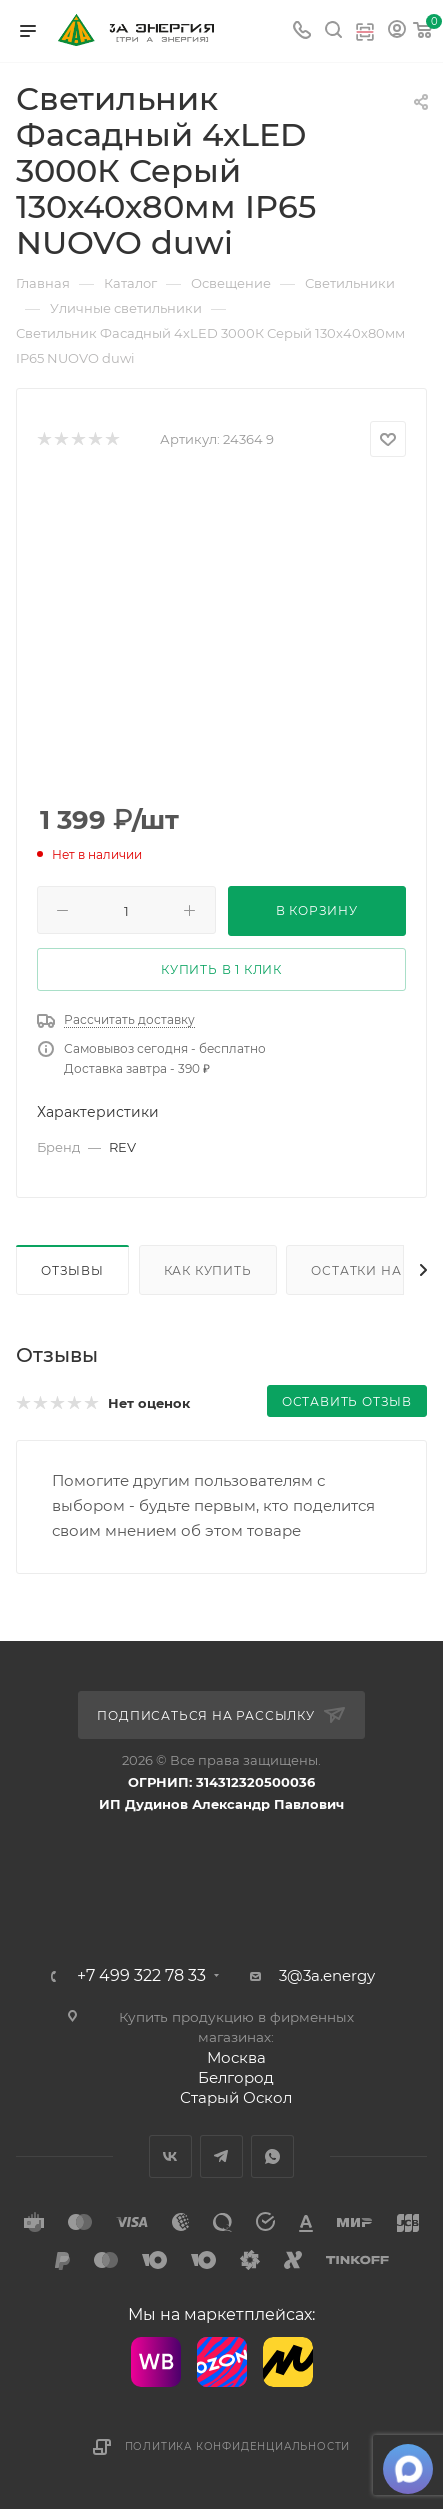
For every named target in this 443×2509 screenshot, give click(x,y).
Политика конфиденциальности (238, 2446)
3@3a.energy (327, 1975)
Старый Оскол (236, 2097)
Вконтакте (170, 2156)
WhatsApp (272, 2156)
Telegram (221, 2156)
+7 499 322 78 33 (141, 1976)
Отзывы (72, 1270)
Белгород (236, 2077)
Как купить (208, 1270)
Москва (236, 2057)
